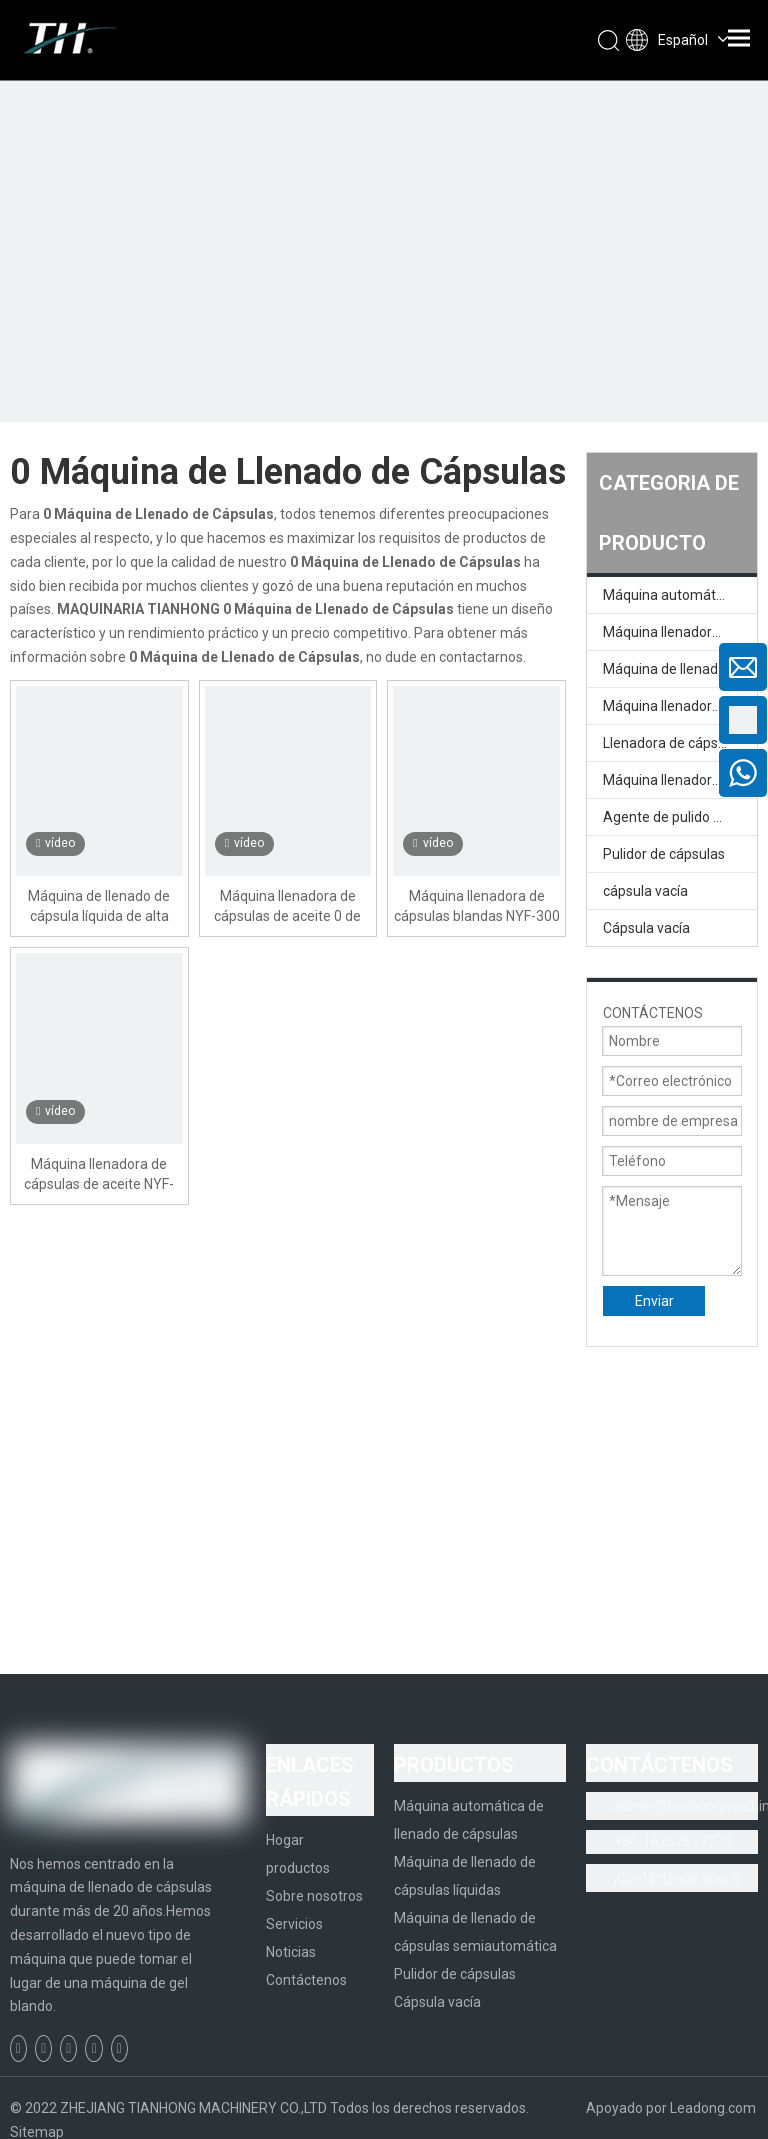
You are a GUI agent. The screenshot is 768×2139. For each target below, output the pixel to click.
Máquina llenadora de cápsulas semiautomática (680, 780)
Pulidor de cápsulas (664, 854)
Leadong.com (713, 2108)
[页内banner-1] (384, 384)
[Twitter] (68, 2048)
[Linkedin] (43, 2048)
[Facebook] (18, 2048)
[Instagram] (119, 2048)
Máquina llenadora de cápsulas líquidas (680, 706)
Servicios (294, 1924)
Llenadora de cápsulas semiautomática (680, 743)
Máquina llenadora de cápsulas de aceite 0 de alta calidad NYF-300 (287, 907)
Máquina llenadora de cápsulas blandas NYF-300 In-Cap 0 (477, 907)
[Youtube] (93, 2048)
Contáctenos (306, 1980)
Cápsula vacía (646, 928)
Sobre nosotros (314, 1896)
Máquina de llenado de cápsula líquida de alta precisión (99, 907)
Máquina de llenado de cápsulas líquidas (680, 669)
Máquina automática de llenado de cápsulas (680, 595)
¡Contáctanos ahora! (677, 1878)
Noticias (291, 1952)
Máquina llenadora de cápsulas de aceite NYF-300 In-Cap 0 (99, 1175)
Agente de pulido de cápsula (680, 817)
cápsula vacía (645, 891)
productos (298, 1868)
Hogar (285, 1840)
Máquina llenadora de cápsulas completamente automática (680, 632)
